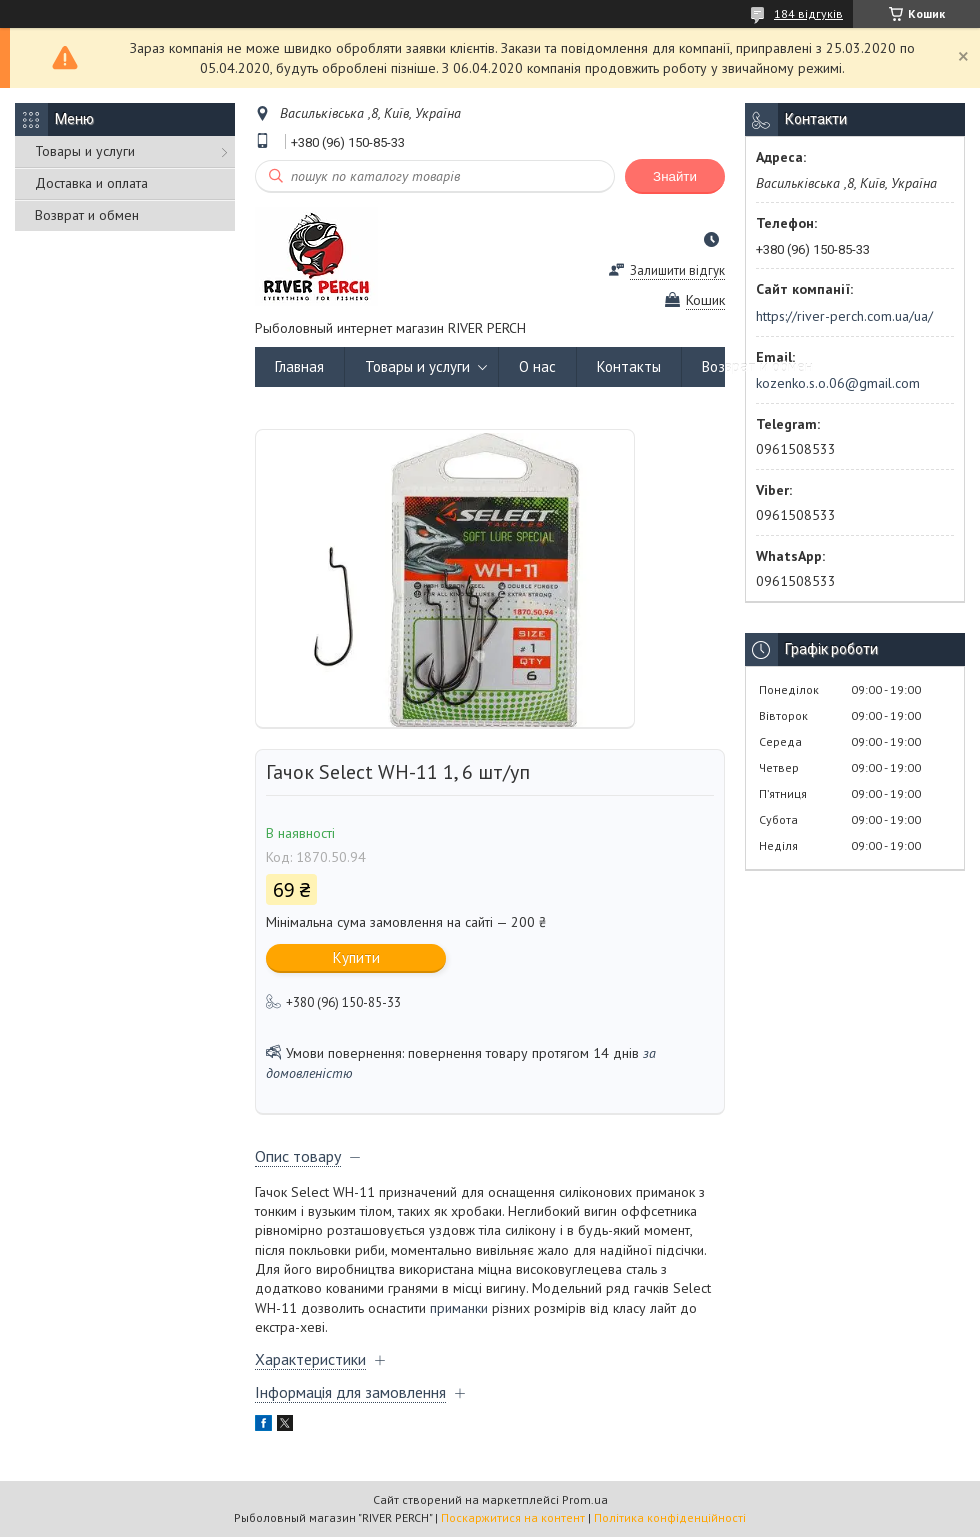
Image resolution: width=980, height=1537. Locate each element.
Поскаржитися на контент (513, 1517)
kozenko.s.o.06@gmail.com (838, 383)
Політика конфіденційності (670, 1517)
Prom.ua (585, 1499)
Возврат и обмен (87, 215)
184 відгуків (808, 13)
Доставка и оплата (91, 183)
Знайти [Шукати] (675, 176)
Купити (356, 957)
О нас (537, 366)
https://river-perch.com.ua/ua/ (844, 316)
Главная (299, 366)
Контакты (629, 366)
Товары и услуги (85, 151)
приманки (459, 1308)
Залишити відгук (677, 270)
